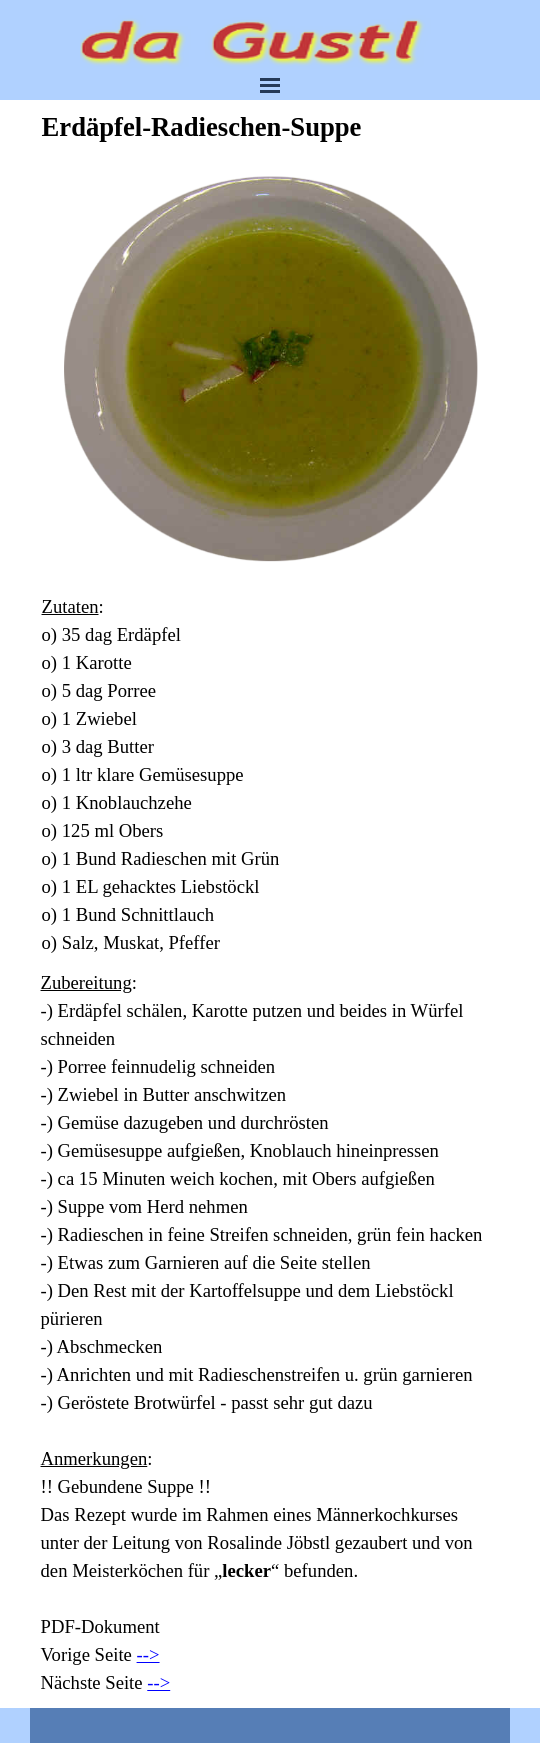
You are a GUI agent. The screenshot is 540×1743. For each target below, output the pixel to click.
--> (148, 1654)
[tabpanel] (270, 775)
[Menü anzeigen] (270, 85)
